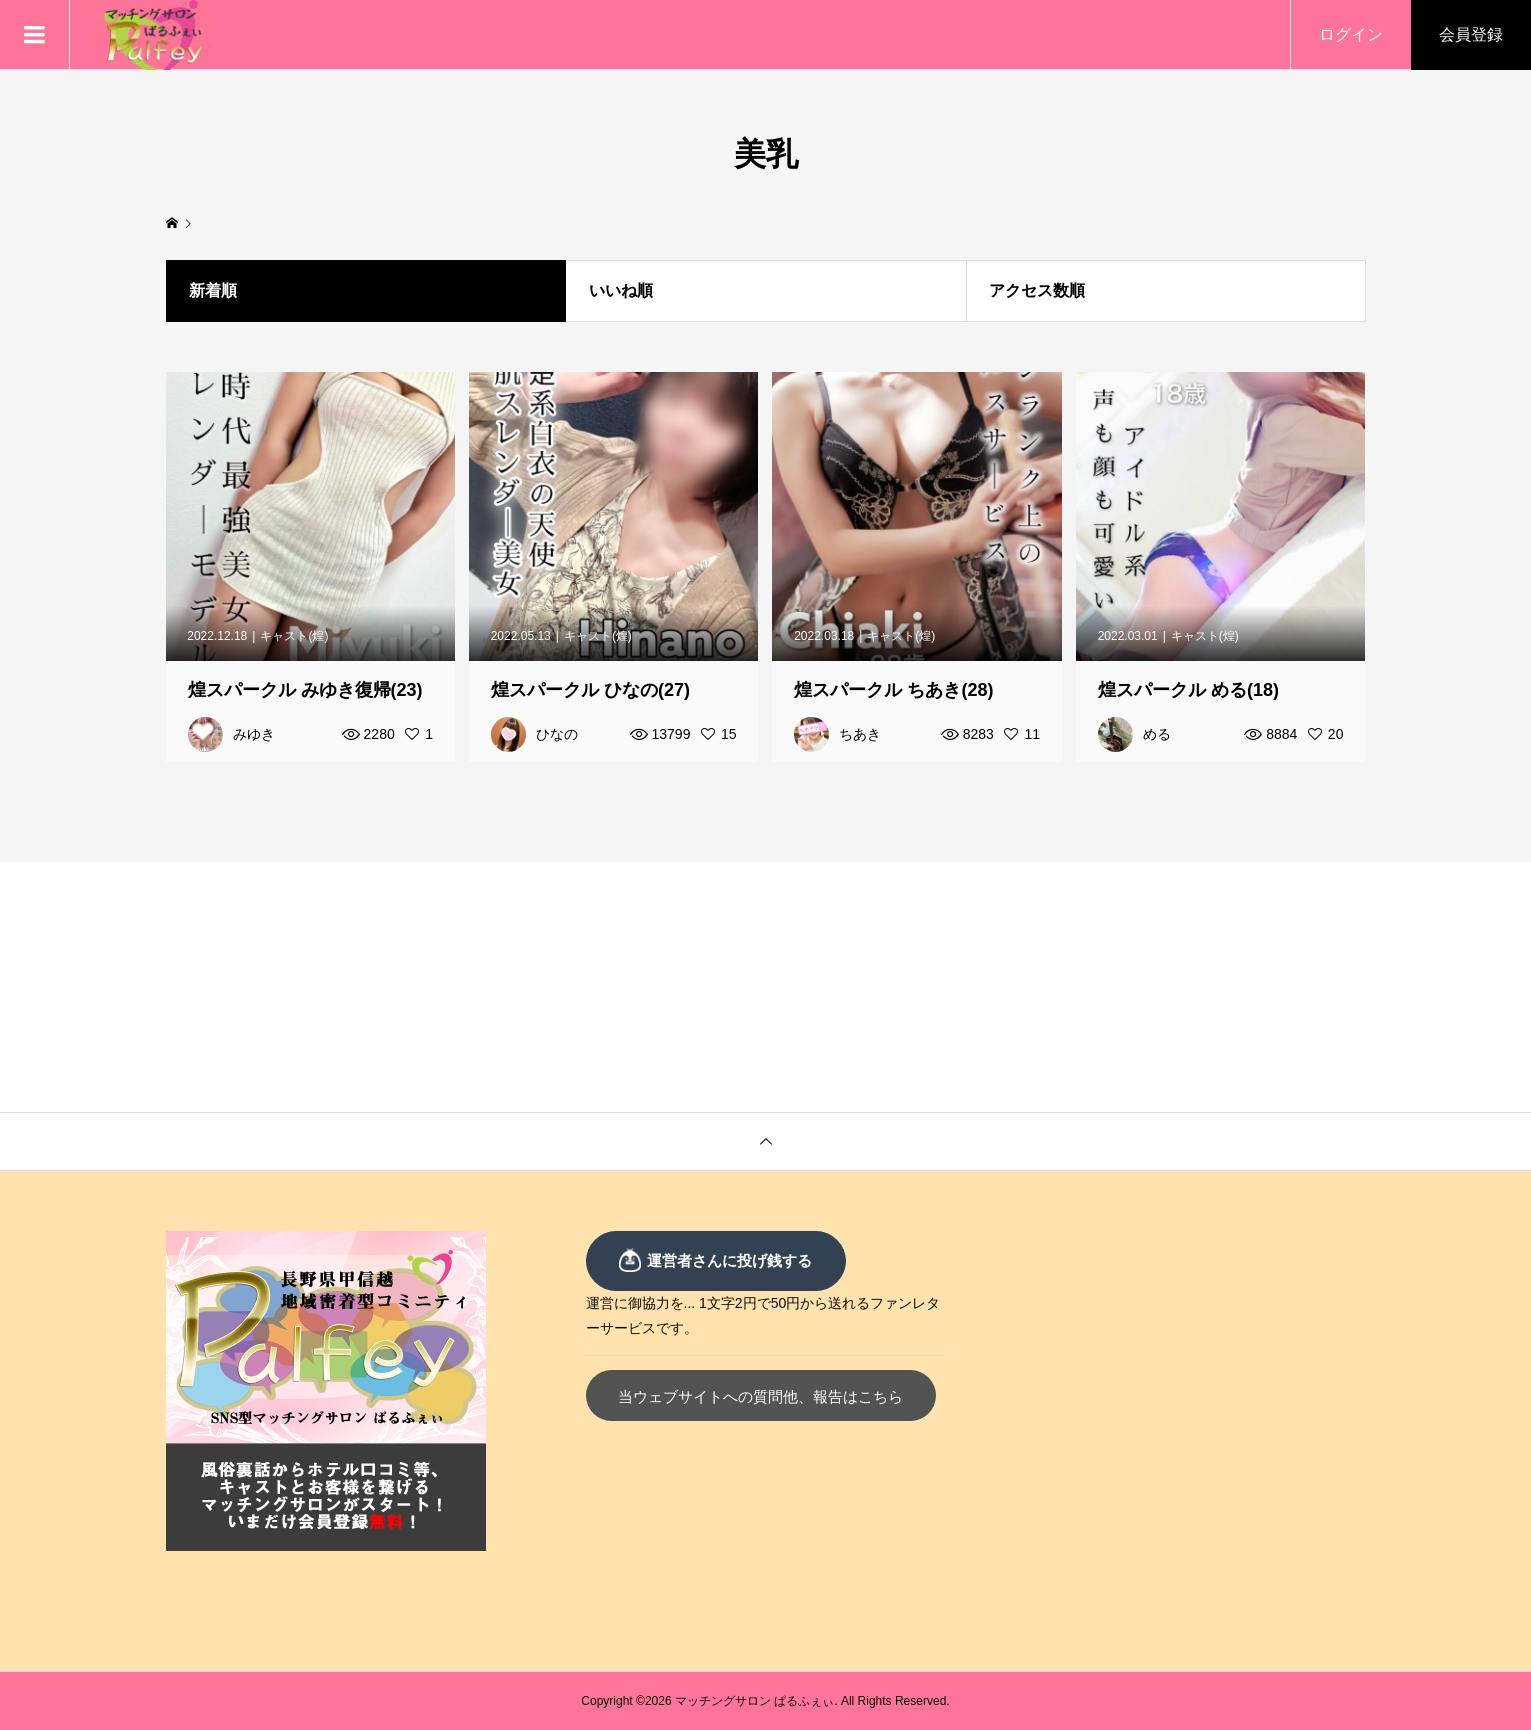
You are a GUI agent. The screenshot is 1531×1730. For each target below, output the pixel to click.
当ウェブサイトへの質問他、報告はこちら (760, 1396)
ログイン (1351, 34)
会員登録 (1471, 34)
